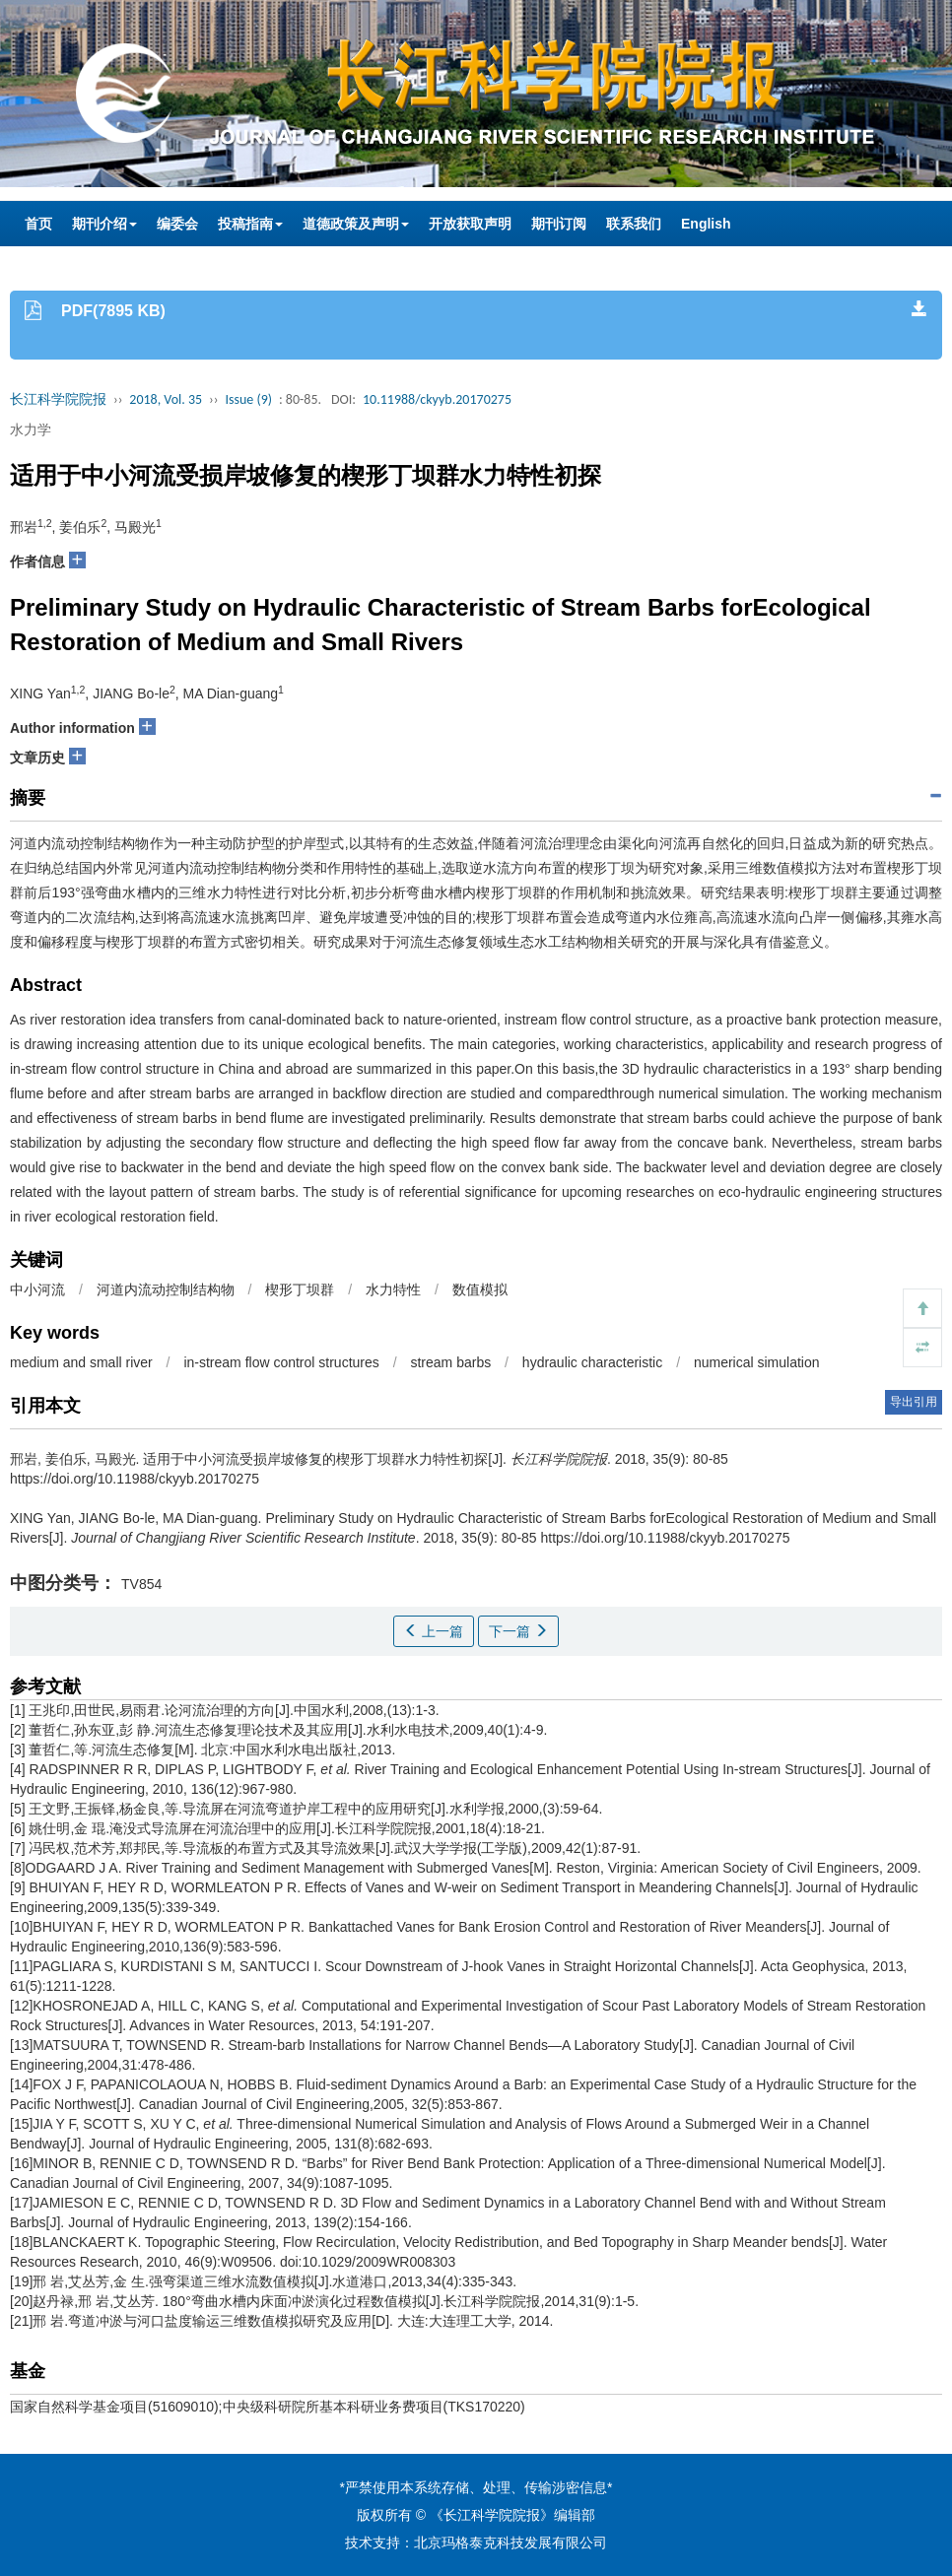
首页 (38, 223)
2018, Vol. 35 (165, 399)
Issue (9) (248, 399)
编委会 (177, 223)
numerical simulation (757, 1362)
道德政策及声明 (356, 223)
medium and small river (81, 1362)
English (706, 223)
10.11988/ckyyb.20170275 (437, 399)
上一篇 (433, 1631)
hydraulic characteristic (592, 1362)
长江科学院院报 (58, 399)
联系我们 (633, 223)
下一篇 (518, 1631)
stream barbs (450, 1362)
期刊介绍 (104, 223)
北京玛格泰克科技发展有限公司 (510, 2542)
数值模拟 (480, 1289)
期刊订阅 (558, 223)
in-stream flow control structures (280, 1362)
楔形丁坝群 (299, 1289)
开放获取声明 (470, 223)
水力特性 (393, 1289)
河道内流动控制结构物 (166, 1289)
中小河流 (37, 1289)
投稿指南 (250, 223)
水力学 (30, 429)
